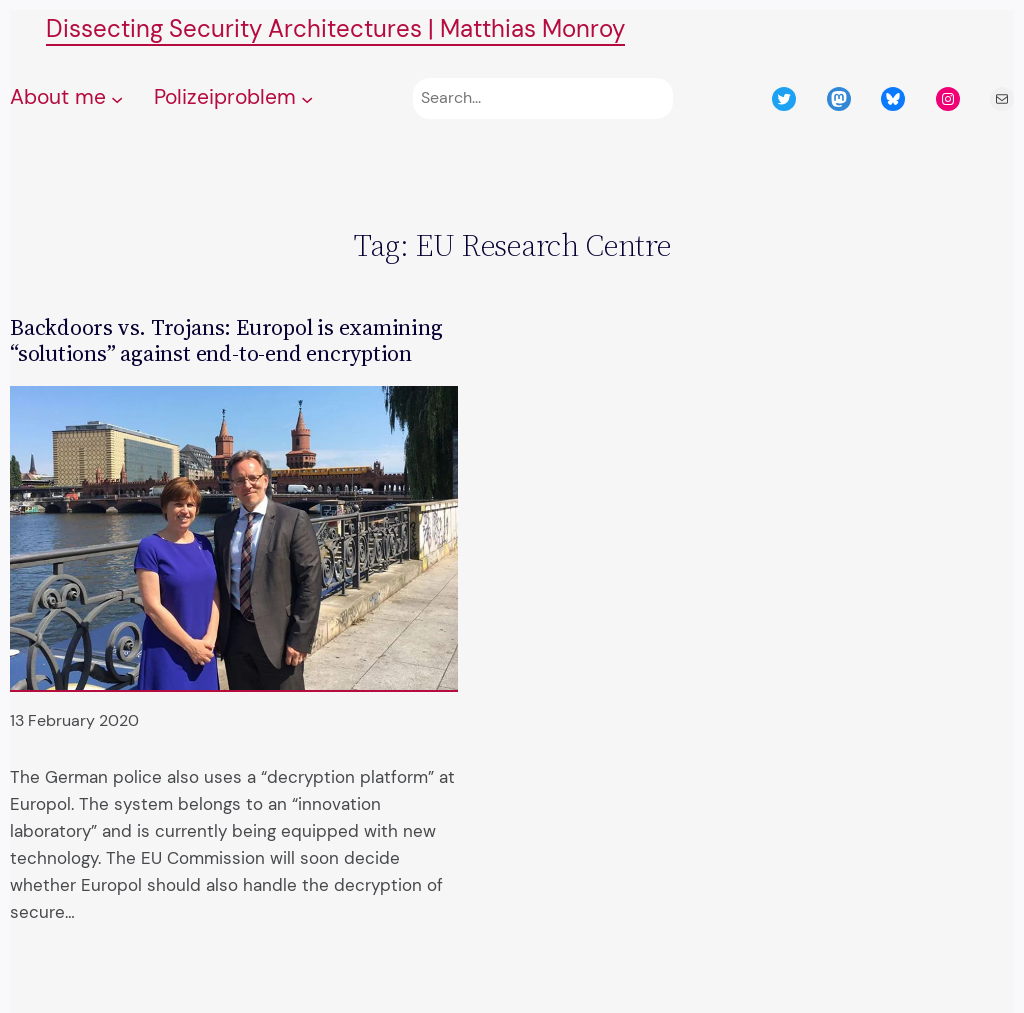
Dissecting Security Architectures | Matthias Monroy (335, 28)
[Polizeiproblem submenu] (307, 99)
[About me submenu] (117, 99)
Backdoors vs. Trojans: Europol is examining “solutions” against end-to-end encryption (226, 340)
